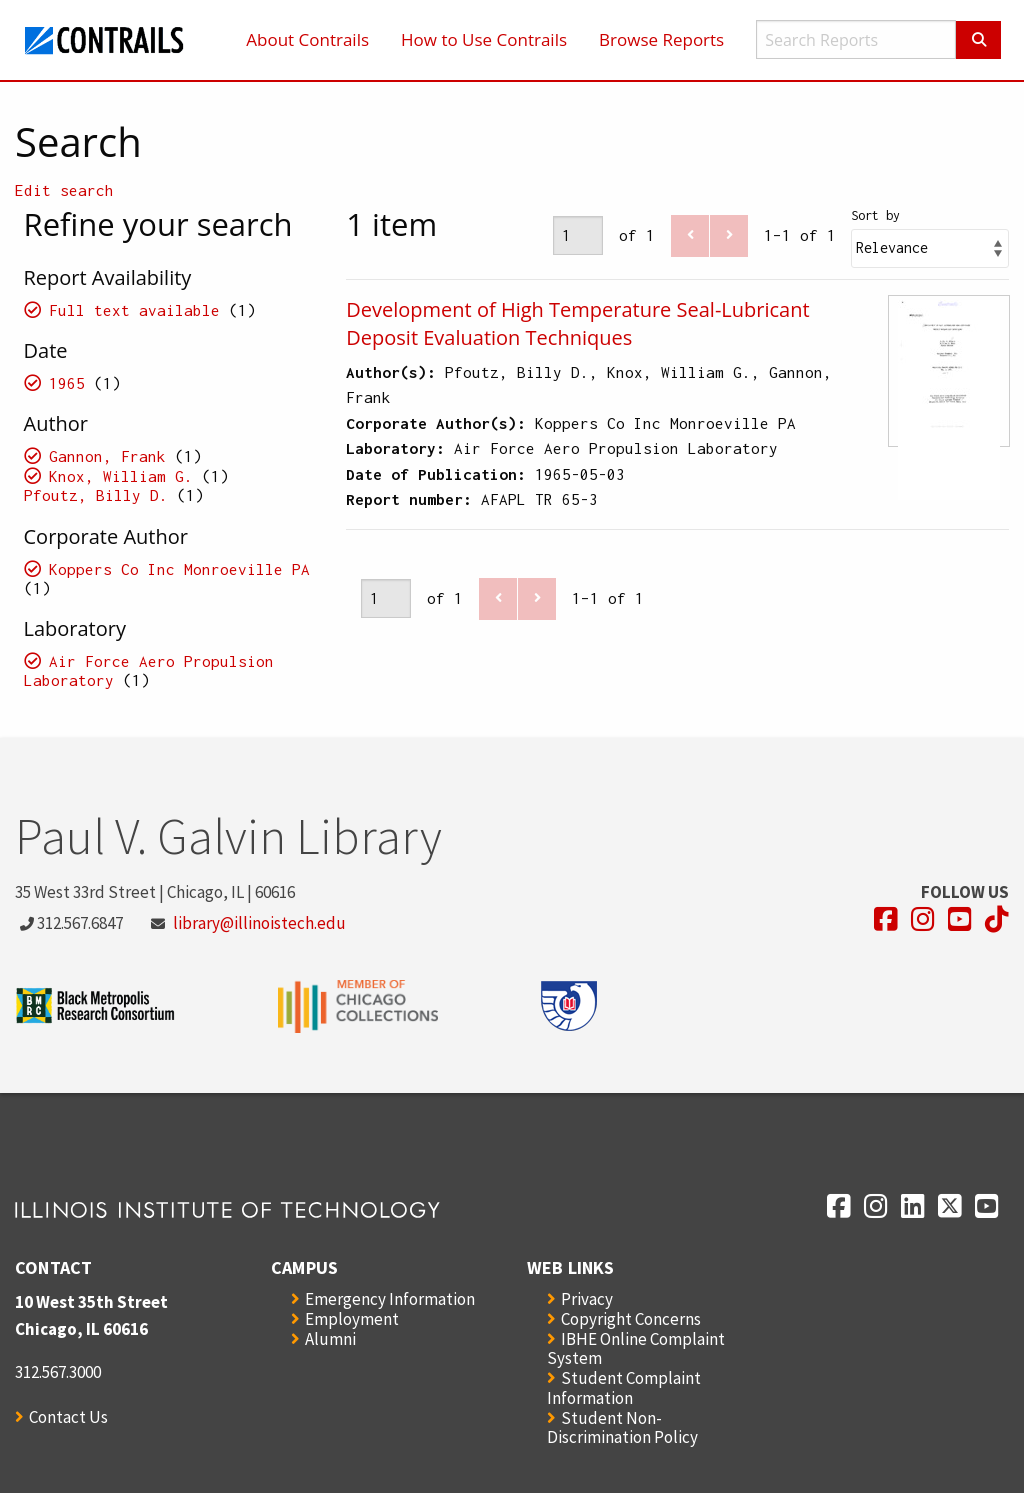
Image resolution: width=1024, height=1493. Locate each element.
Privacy (587, 1299)
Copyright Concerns (631, 1319)
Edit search (64, 190)
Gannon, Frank (107, 456)
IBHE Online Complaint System (636, 1348)
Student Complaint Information (624, 1387)
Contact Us (68, 1417)
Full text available (134, 310)
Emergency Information (390, 1299)
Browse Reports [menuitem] (661, 39)
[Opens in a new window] (886, 919)
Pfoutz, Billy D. (96, 495)
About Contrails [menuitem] (307, 39)
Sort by (875, 215)
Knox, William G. (121, 476)
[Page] (578, 235)
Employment (352, 1319)
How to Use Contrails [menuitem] (484, 39)
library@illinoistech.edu (259, 923)
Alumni (330, 1339)
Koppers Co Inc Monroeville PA (179, 569)
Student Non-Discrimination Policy (622, 1427)
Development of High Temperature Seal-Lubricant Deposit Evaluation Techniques (577, 323)
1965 (67, 383)
